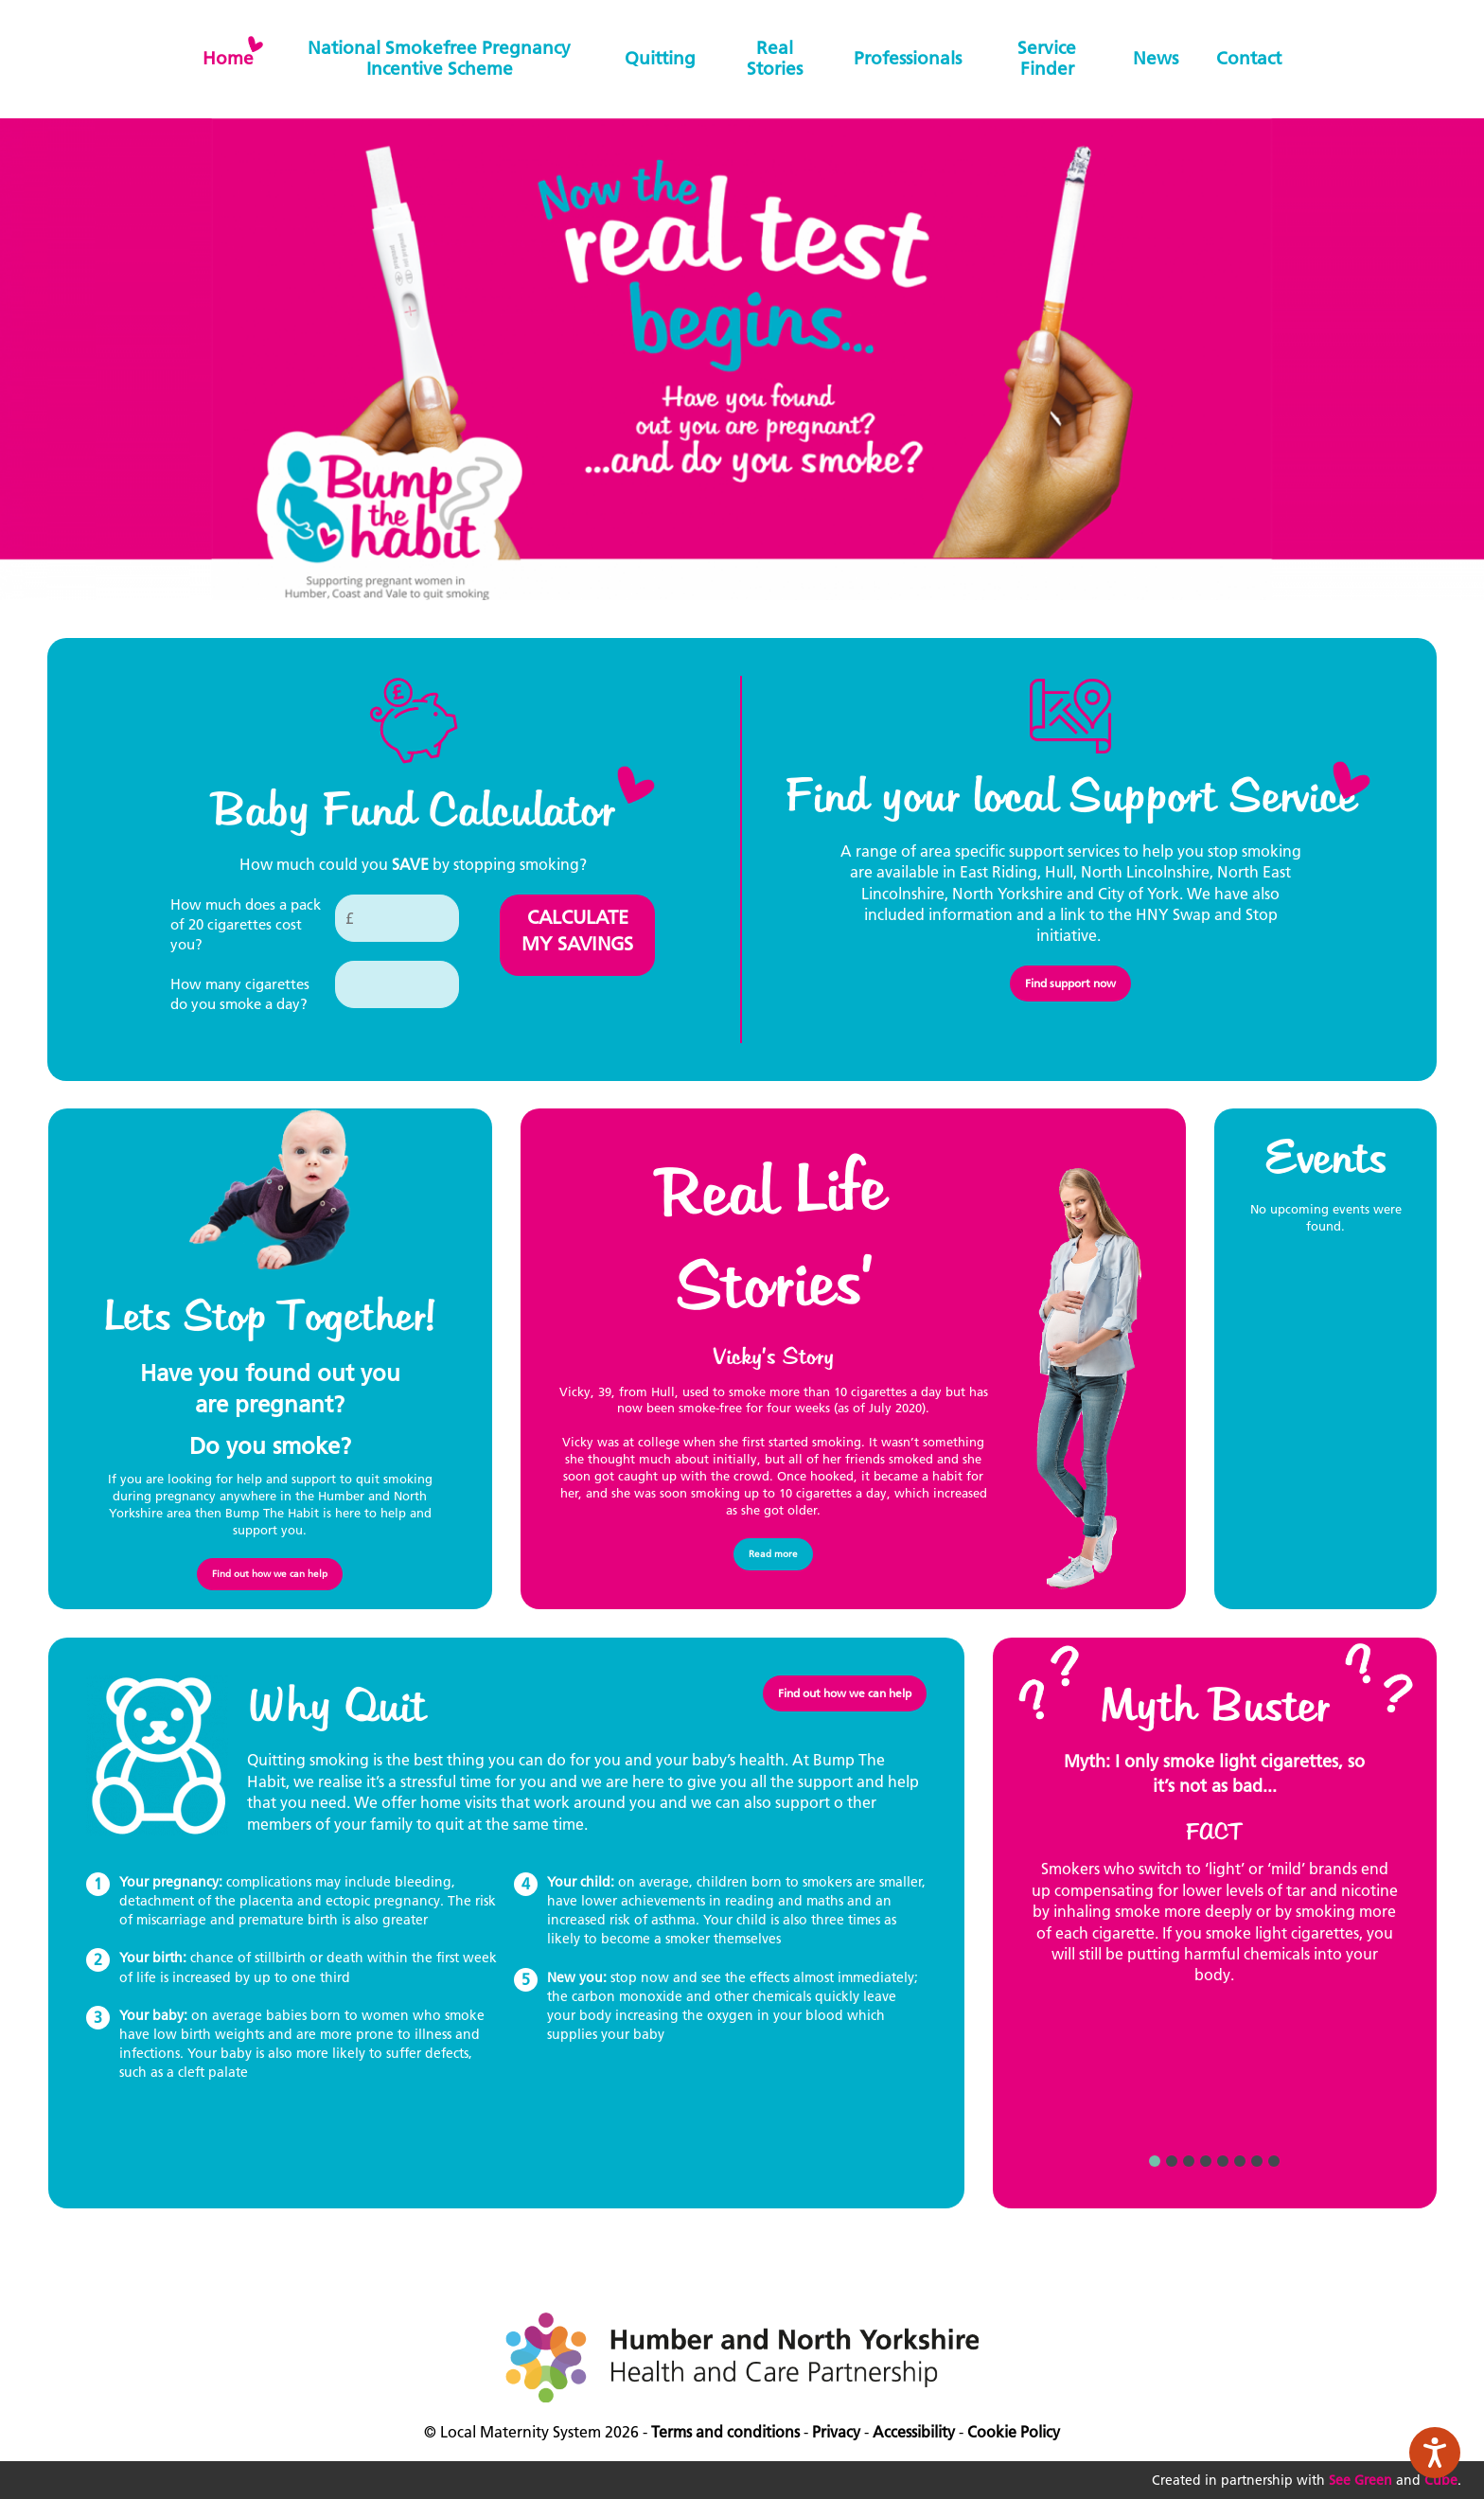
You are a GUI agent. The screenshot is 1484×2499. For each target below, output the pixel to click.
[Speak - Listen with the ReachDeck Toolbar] (1434, 2452)
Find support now (1070, 983)
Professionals (908, 58)
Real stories (775, 58)
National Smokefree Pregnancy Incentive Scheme (439, 58)
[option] (1215, 1876)
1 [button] (1154, 2161)
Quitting (660, 58)
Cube (1441, 2480)
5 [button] (1222, 2161)
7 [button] (1257, 2161)
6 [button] (1240, 2161)
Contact (1248, 58)
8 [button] (1274, 2161)
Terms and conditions (725, 2431)
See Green (1360, 2480)
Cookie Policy (1013, 2431)
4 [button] (1205, 2161)
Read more (773, 1554)
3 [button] (1188, 2161)
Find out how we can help (269, 1574)
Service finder (1046, 58)
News (1155, 58)
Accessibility (914, 2431)
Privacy (836, 2431)
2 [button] (1171, 2161)
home (228, 58)
